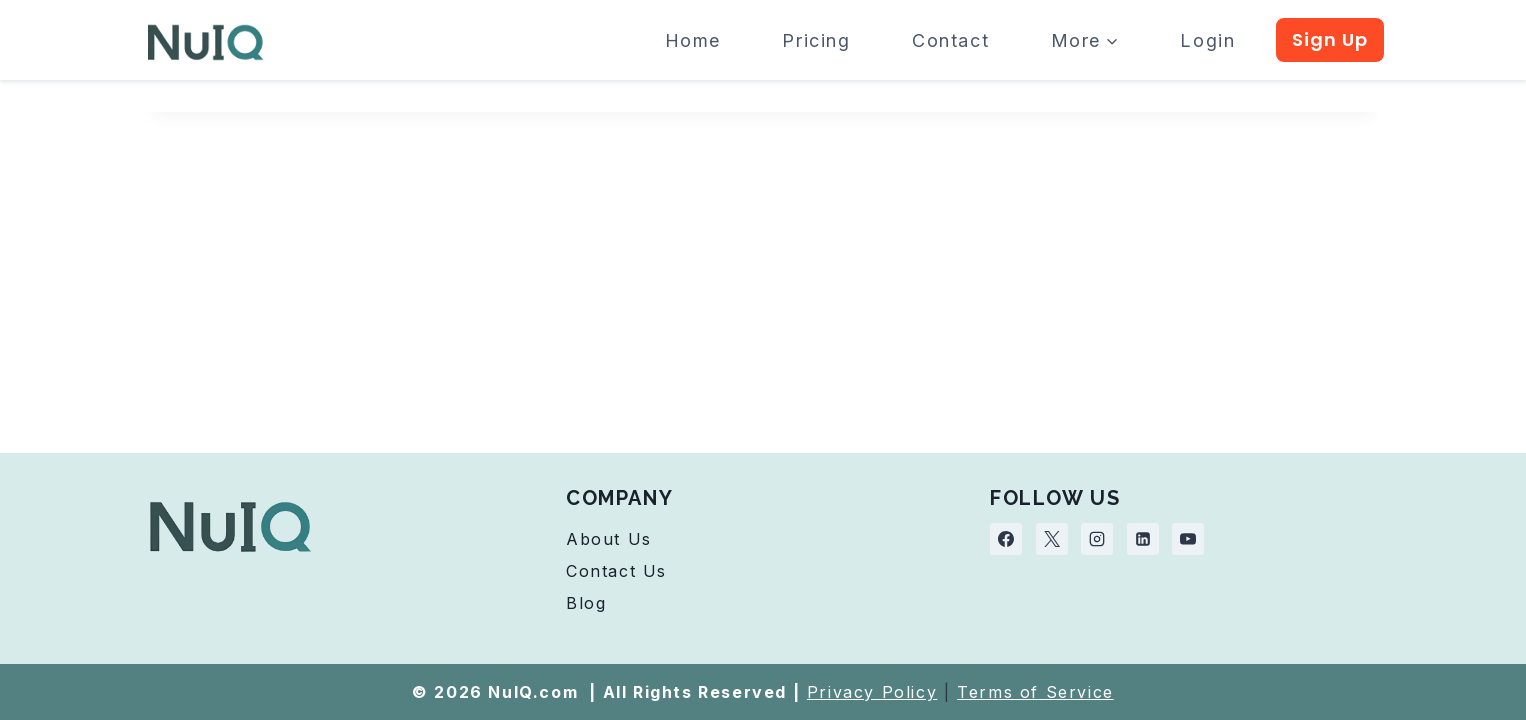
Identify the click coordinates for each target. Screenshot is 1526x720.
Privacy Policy (872, 692)
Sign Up (1330, 39)
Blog (586, 603)
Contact (950, 40)
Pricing (816, 40)
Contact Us (616, 571)
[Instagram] (1097, 539)
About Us (609, 539)
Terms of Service (1035, 692)
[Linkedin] (1143, 539)
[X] (1052, 539)
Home (693, 40)
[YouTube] (1188, 539)
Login (1207, 40)
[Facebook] (1006, 539)
